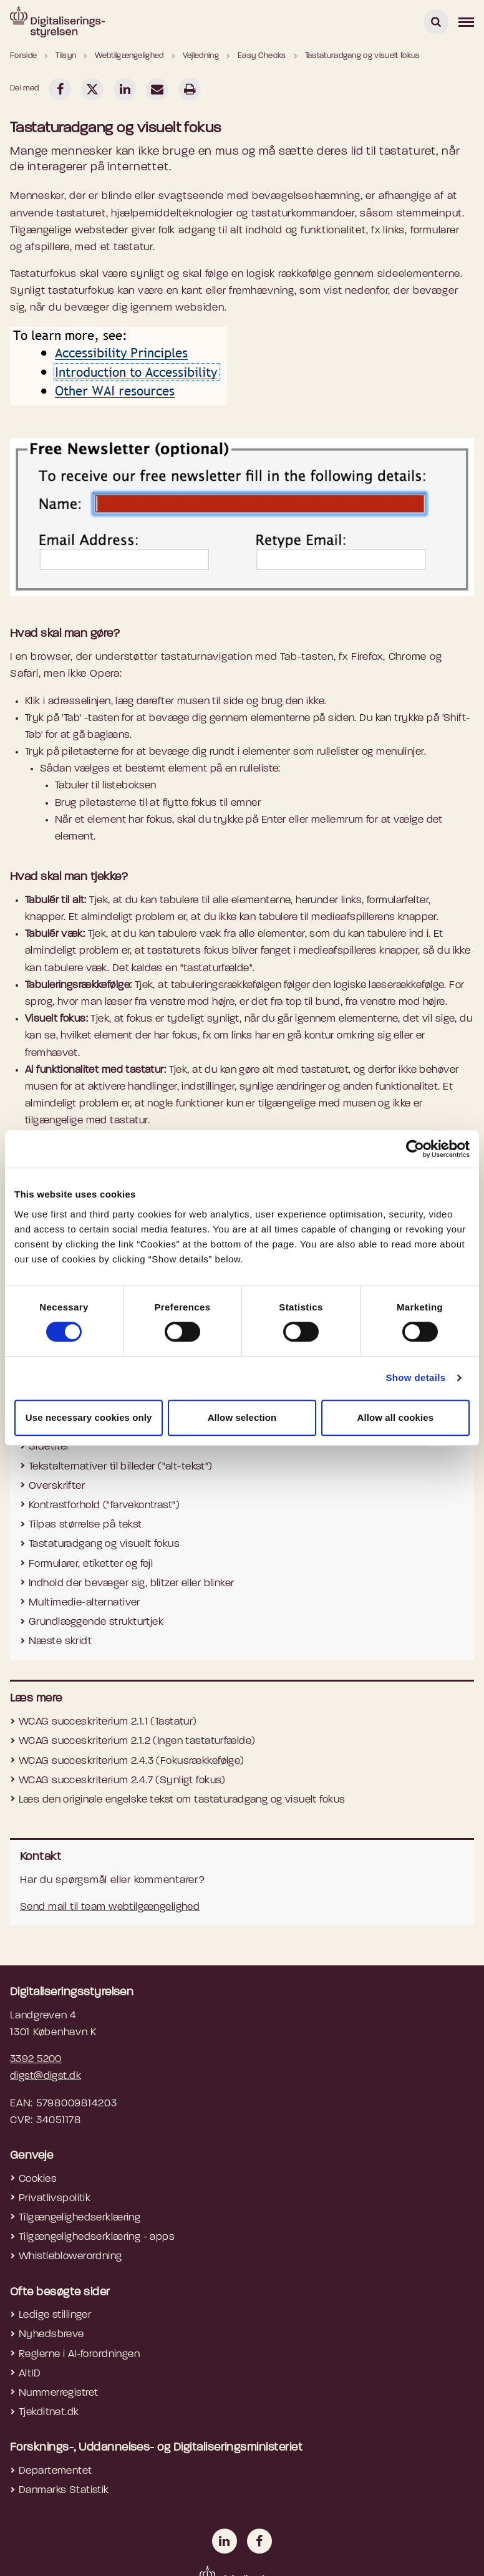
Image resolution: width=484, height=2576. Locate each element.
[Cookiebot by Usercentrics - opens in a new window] (415, 1149)
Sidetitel (49, 1446)
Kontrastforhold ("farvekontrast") (104, 1505)
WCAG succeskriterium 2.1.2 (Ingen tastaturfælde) (137, 1741)
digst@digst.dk (45, 2076)
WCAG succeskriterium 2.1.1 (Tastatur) (108, 1722)
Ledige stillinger (55, 2315)
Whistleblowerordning (70, 2256)
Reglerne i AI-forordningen (79, 2354)
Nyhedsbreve (51, 2334)
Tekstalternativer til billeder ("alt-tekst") (121, 1466)
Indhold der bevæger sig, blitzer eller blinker (132, 1583)
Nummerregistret (58, 2393)
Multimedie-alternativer (84, 1602)
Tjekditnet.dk (49, 2412)
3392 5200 (36, 2059)
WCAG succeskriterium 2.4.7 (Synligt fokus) (122, 1780)
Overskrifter (57, 1486)
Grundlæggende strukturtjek (96, 1622)
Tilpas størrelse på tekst (85, 1524)
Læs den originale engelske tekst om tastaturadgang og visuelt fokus (182, 1799)
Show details (415, 1377)
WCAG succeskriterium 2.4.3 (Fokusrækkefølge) (131, 1761)
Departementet (55, 2471)
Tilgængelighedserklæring (79, 2217)
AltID (30, 2373)
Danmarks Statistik (64, 2490)
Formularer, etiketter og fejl (91, 1564)
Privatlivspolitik (54, 2198)
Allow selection (242, 1417)
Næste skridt (60, 1641)
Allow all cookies (395, 1417)
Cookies (38, 2179)
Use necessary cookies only (89, 1417)
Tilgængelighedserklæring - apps (97, 2237)
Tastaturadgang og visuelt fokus (104, 1544)
